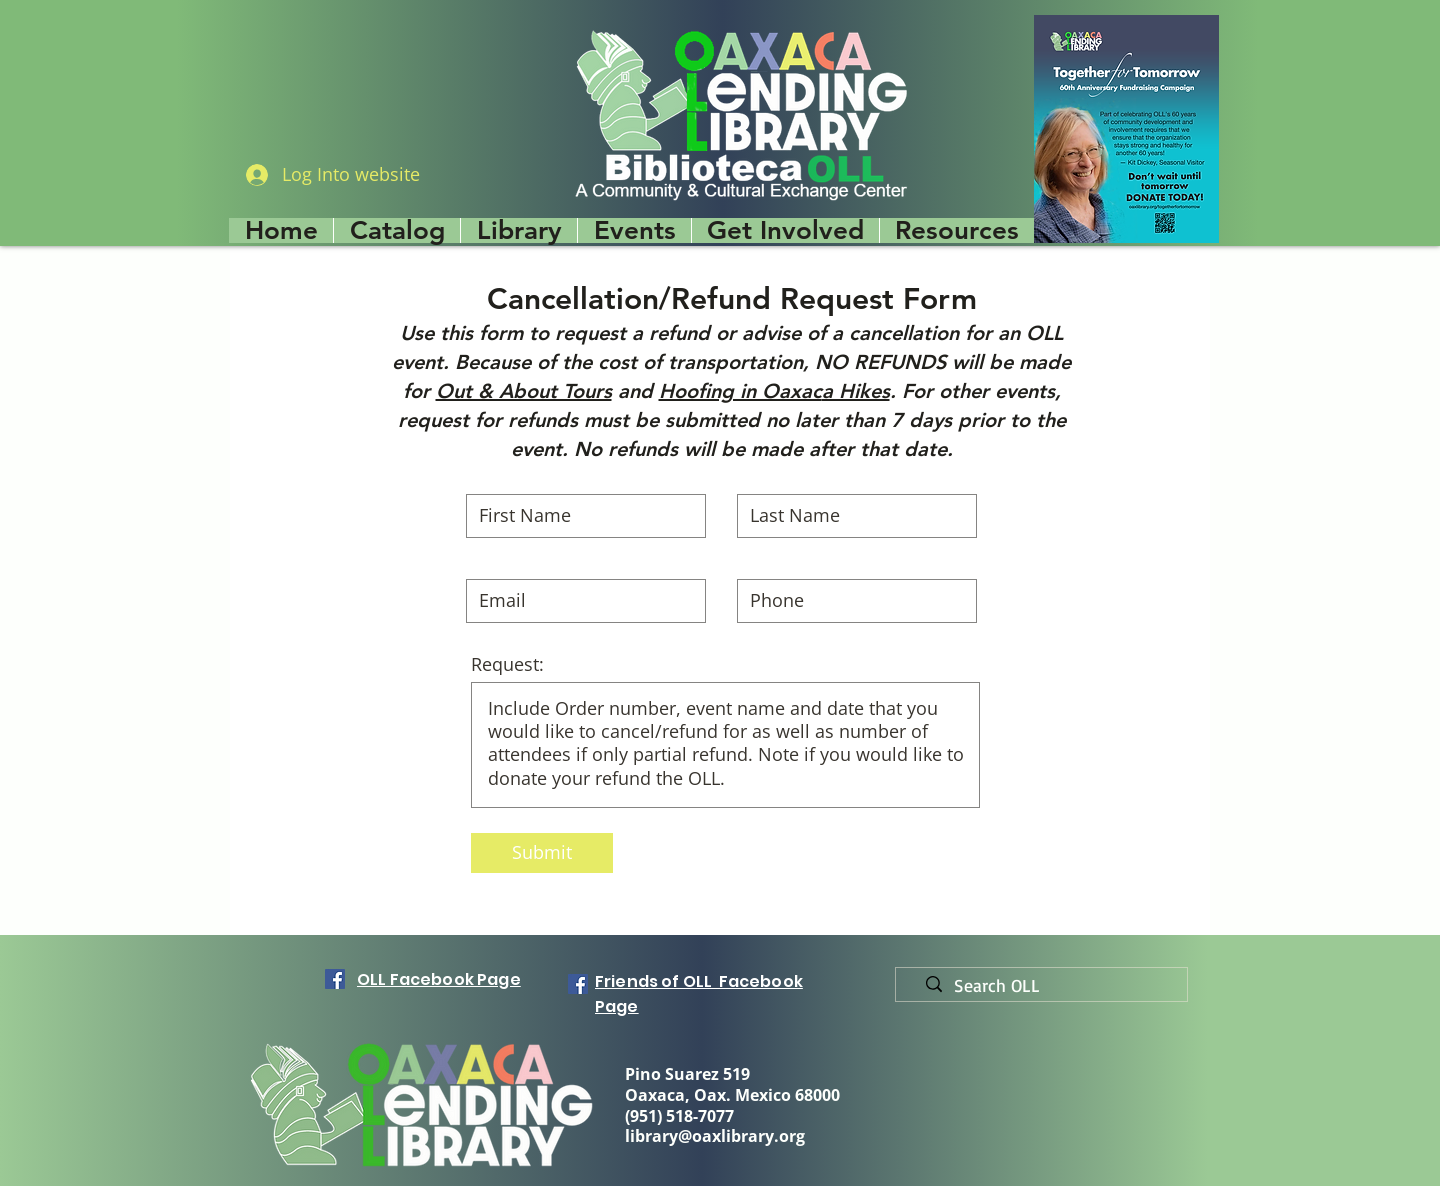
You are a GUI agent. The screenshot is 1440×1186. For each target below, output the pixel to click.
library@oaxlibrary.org (715, 1136)
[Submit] (542, 853)
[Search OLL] (1049, 986)
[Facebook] (335, 979)
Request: (507, 664)
